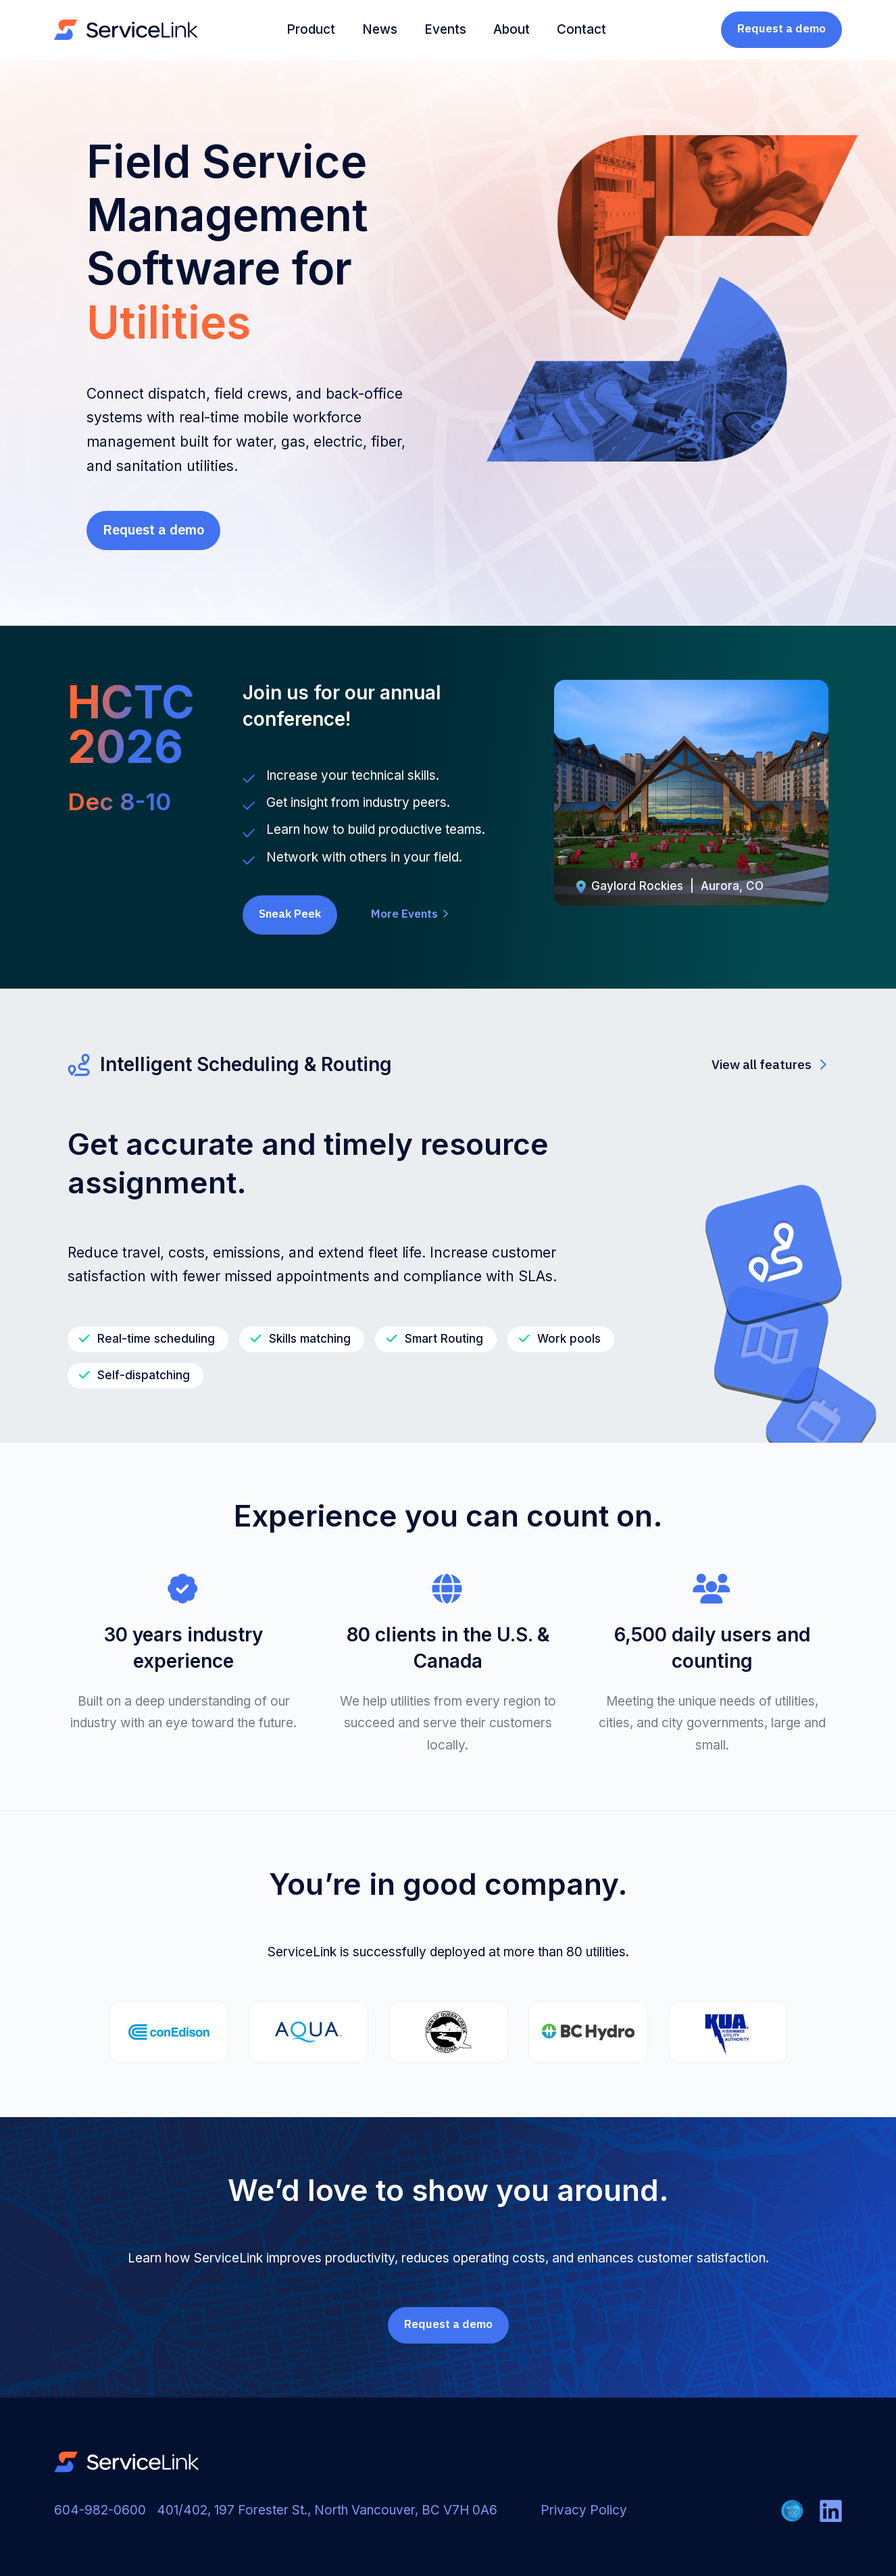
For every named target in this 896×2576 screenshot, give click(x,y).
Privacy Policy (584, 2510)
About (511, 29)
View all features (769, 1064)
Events (445, 29)
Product (311, 29)
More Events (410, 914)
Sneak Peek (290, 913)
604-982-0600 (100, 2510)
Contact (581, 29)
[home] (126, 30)
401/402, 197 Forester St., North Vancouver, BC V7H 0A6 (327, 2510)
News (379, 29)
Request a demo (781, 28)
